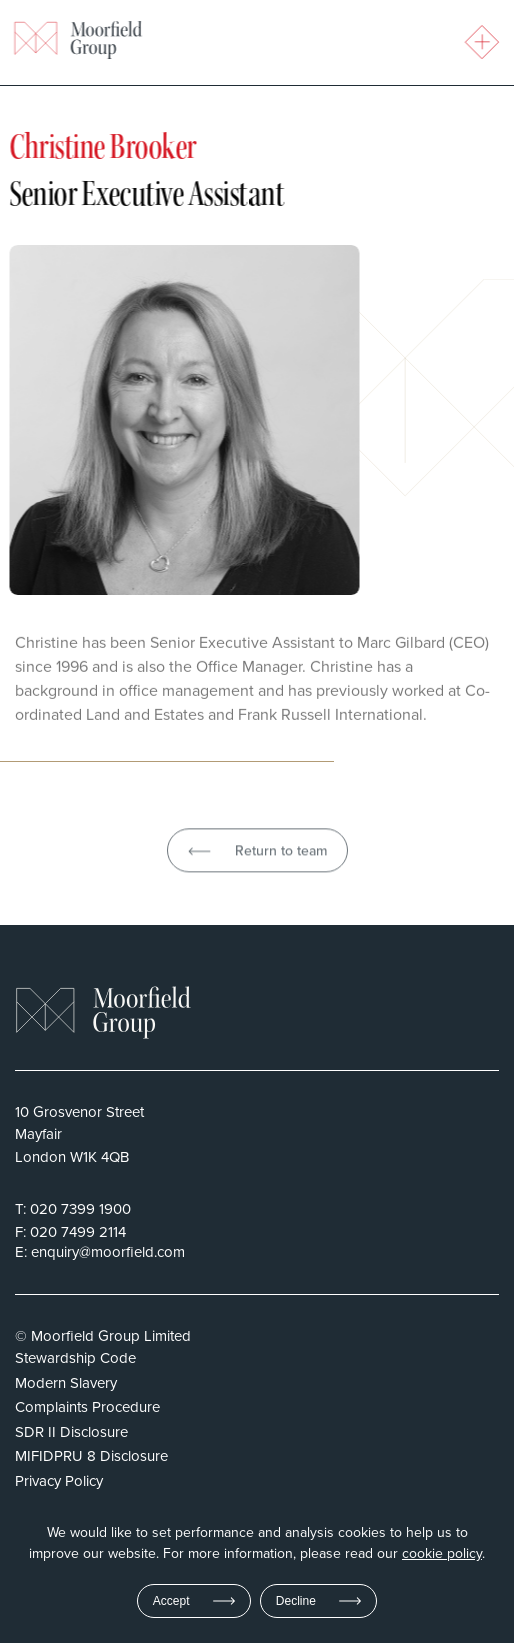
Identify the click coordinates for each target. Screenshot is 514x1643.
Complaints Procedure (87, 1406)
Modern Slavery (66, 1382)
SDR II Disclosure (71, 1431)
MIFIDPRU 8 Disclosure (91, 1455)
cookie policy (442, 1554)
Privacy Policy (59, 1480)
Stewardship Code (75, 1357)
